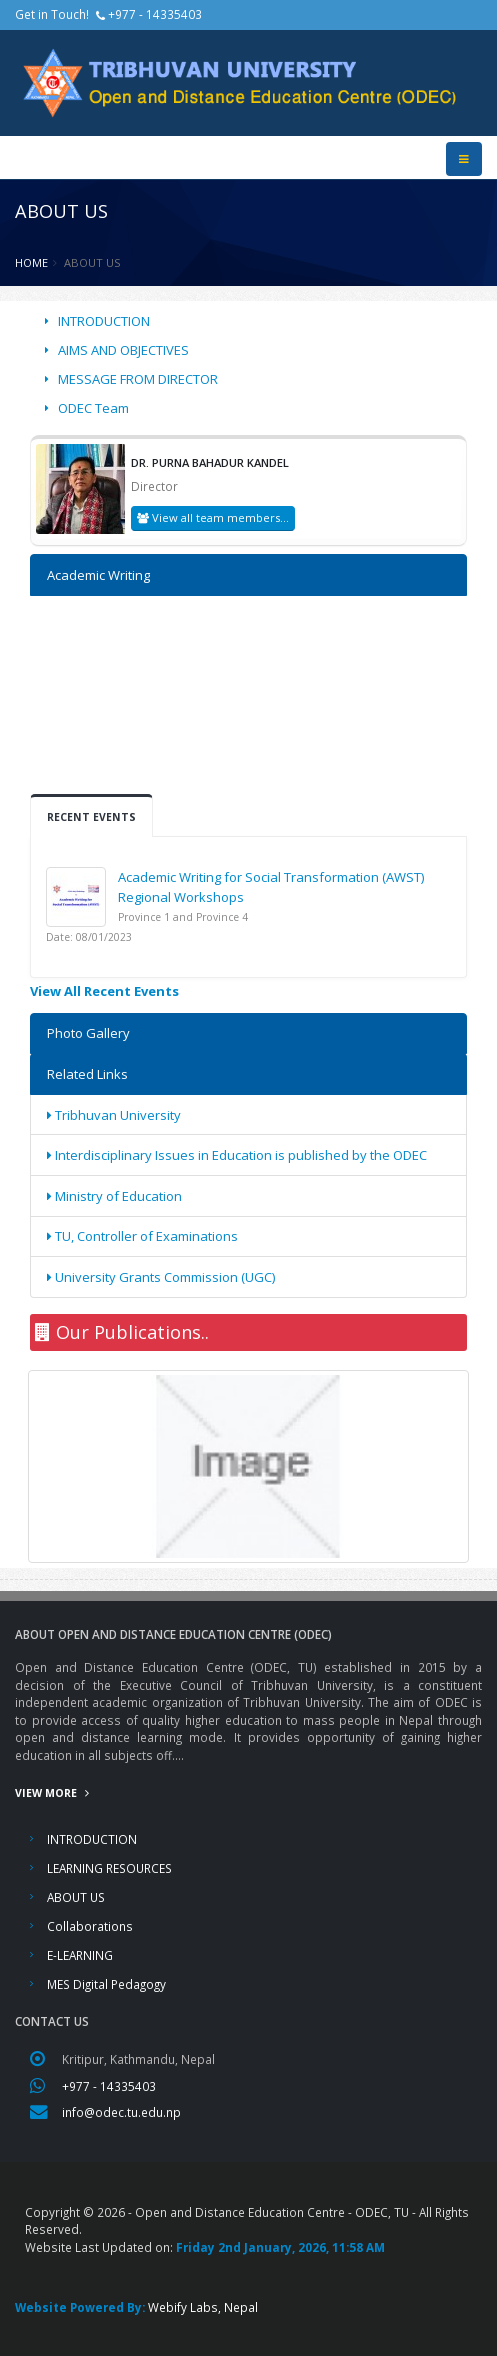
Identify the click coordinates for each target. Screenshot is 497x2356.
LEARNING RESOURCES (109, 1868)
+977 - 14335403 (109, 2086)
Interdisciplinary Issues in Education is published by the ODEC (237, 1155)
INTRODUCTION (104, 321)
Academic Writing (98, 575)
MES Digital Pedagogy (106, 1984)
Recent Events (91, 817)
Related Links (87, 1074)
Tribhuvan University (114, 1115)
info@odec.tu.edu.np (121, 2112)
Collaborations (90, 1926)
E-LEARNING (80, 1955)
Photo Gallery (88, 1033)
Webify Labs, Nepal (203, 2307)
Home (31, 262)
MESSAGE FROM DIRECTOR (138, 379)
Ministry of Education (114, 1196)
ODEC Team (93, 408)
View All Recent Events (104, 991)
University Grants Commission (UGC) (161, 1277)
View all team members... (213, 517)
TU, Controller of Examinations (142, 1236)
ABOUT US (76, 1897)
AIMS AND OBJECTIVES (123, 350)
